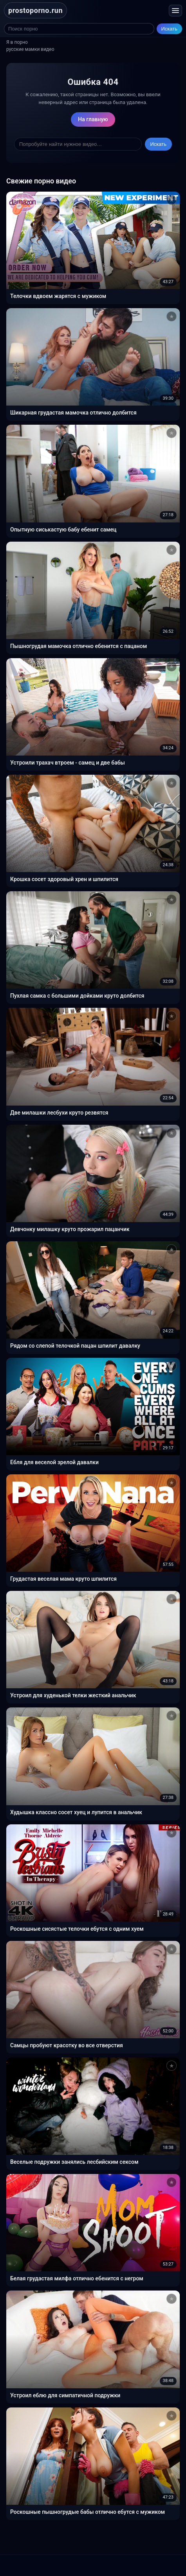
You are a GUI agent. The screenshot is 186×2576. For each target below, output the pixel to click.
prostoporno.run (35, 10)
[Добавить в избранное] (171, 200)
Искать (169, 29)
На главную (93, 119)
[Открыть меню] (175, 10)
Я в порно (17, 42)
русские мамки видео (30, 49)
